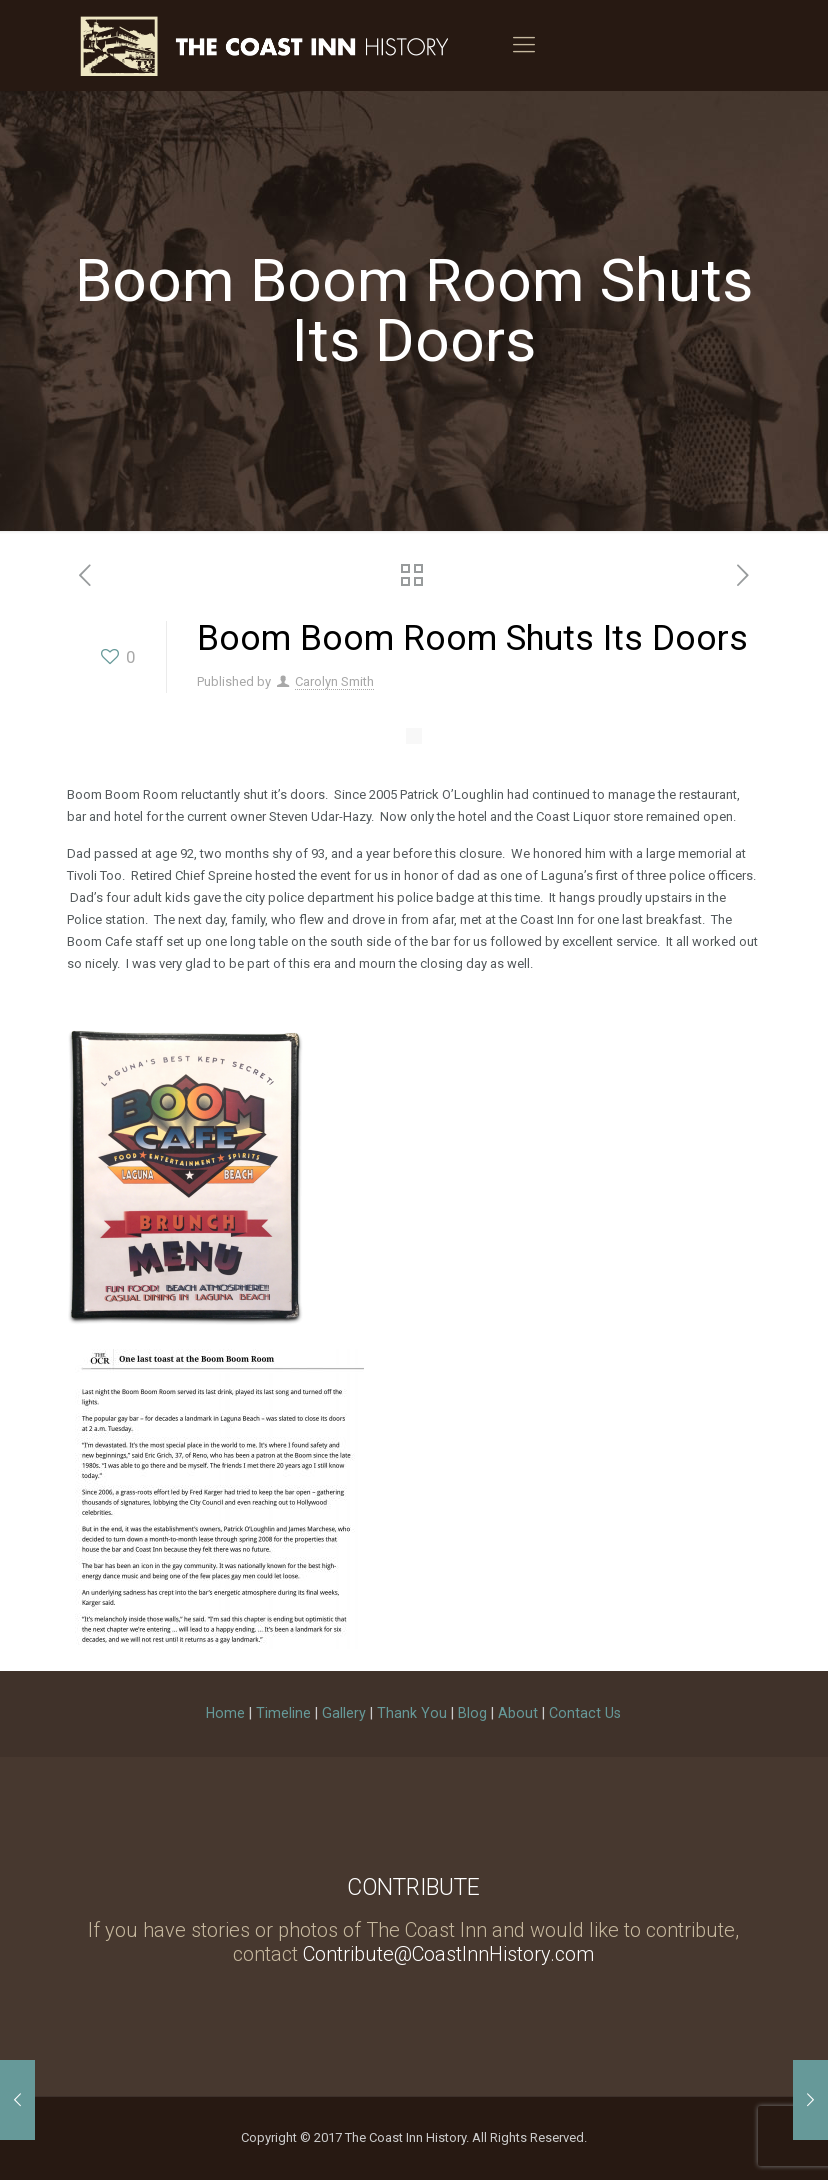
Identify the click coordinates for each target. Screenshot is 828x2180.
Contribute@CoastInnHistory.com (448, 1954)
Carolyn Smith (334, 681)
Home (225, 1713)
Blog (472, 1713)
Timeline (283, 1713)
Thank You (412, 1713)
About (518, 1713)
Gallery (344, 1713)
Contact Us (585, 1713)
